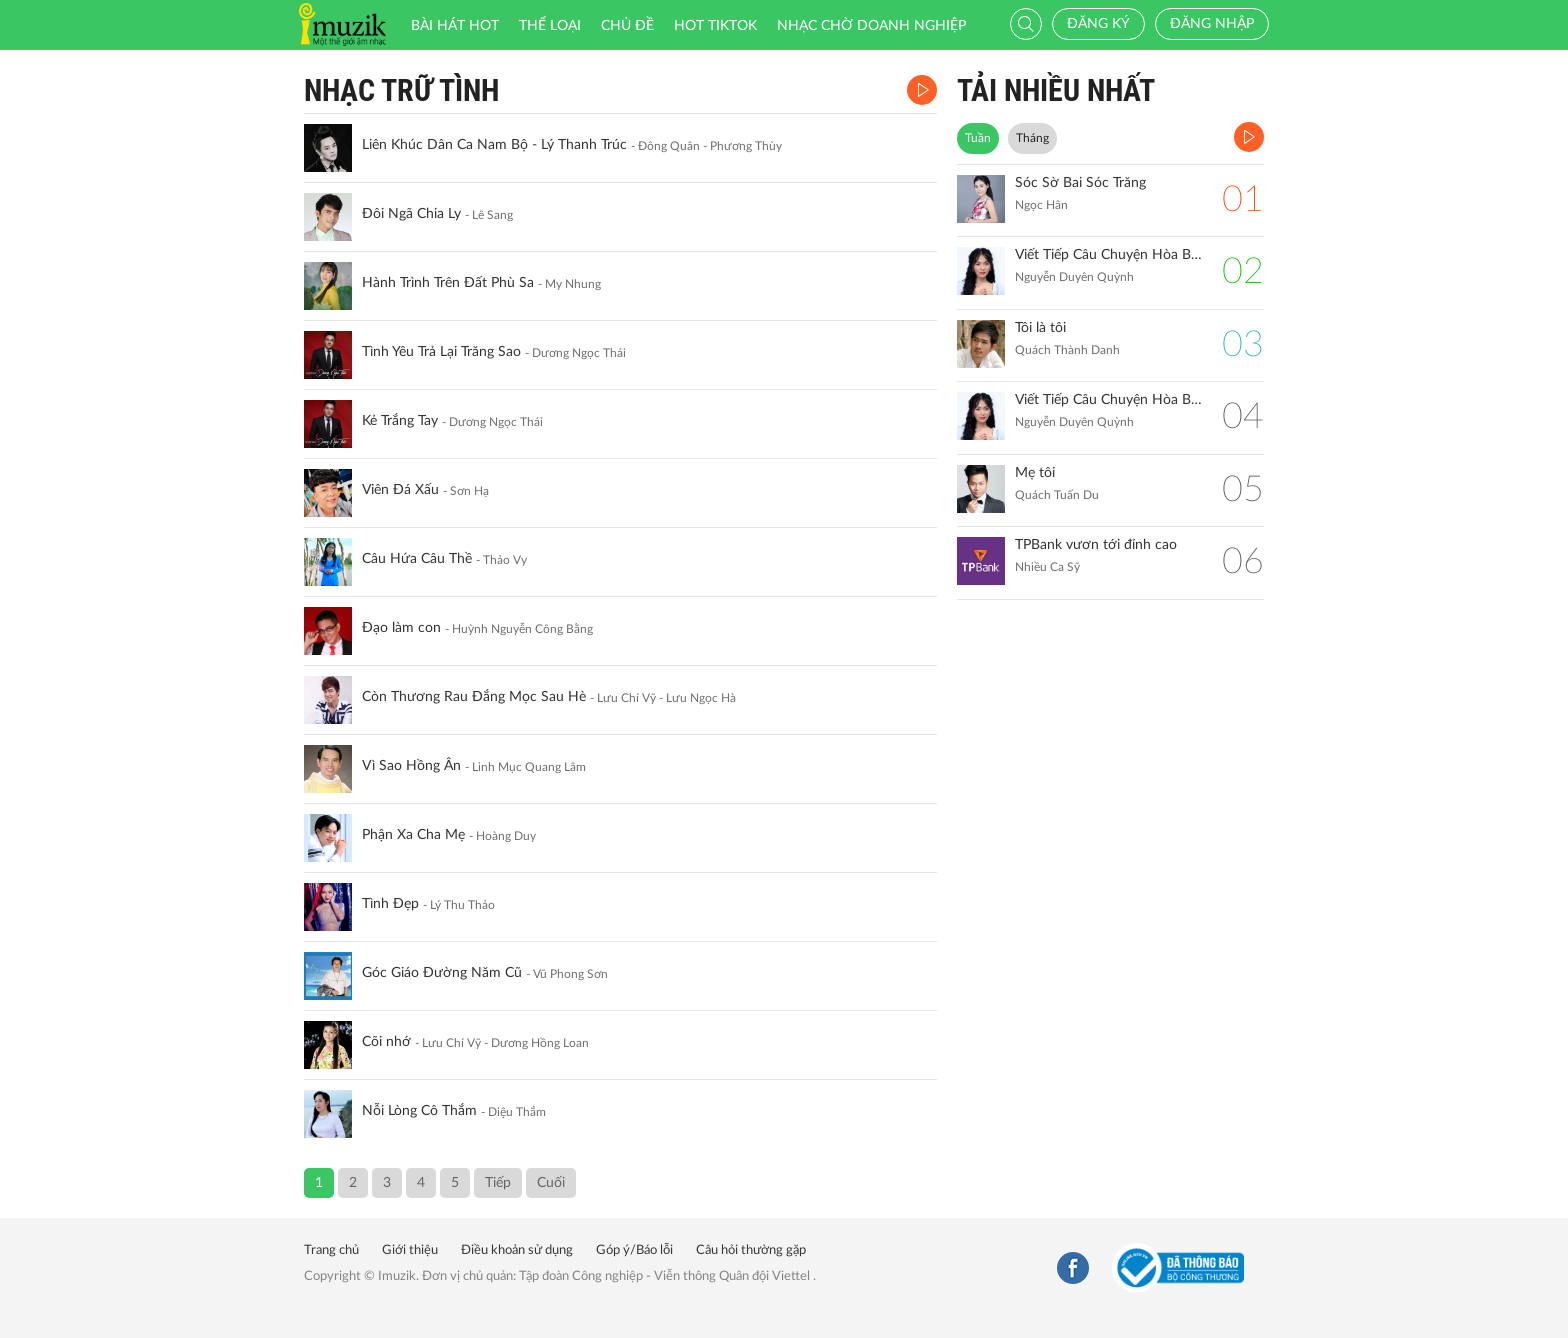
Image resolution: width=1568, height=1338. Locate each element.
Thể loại (550, 26)
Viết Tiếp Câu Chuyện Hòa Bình (1108, 400)
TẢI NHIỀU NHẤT (1056, 90)
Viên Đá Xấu (400, 490)
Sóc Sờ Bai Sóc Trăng (1080, 183)
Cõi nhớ (386, 1042)
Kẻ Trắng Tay (400, 421)
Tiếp (498, 1183)
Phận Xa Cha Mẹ (413, 835)
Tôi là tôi (1040, 328)
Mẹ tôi (1035, 473)
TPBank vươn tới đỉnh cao (1096, 545)
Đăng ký (1098, 24)
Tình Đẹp (390, 904)
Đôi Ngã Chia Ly (411, 214)
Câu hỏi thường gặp (751, 1250)
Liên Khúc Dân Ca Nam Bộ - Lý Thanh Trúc (494, 145)
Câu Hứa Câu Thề (417, 559)
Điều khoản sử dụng (517, 1250)
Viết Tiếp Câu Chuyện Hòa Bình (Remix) (1108, 255)
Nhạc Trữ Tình (401, 90)
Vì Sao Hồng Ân (411, 766)
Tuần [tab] (978, 138)
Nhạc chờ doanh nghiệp (871, 26)
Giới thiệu (410, 1250)
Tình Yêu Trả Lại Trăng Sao (441, 352)
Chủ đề (627, 26)
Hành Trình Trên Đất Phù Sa (448, 283)
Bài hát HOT (455, 26)
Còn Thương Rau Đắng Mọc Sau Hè (474, 697)
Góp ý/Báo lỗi (634, 1250)
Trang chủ (331, 1250)
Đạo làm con (401, 628)
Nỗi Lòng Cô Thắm (419, 1111)
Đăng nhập (1212, 24)
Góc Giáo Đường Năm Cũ (442, 973)
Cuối (551, 1183)
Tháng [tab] (1032, 138)
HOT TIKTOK (715, 26)
